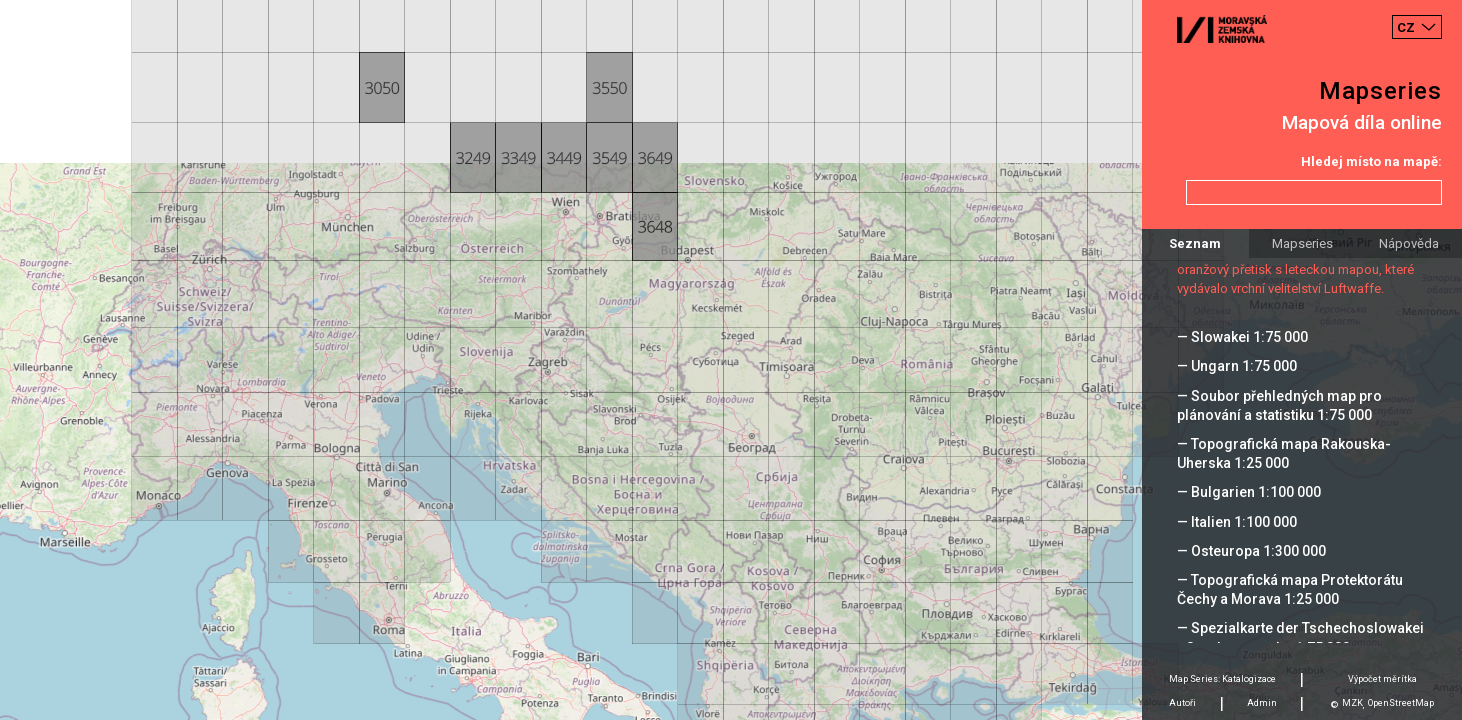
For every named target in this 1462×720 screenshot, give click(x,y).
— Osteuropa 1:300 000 (1251, 551)
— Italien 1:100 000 (1237, 522)
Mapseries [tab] (1302, 243)
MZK (1352, 703)
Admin (1262, 703)
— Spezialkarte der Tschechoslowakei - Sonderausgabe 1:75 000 (1300, 637)
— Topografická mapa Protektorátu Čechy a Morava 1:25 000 (1290, 589)
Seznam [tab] (1195, 243)
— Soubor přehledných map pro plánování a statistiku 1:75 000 (1279, 405)
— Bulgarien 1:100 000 (1249, 492)
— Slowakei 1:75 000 (1242, 337)
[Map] (731, 360)
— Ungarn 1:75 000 (1237, 366)
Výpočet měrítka (1382, 679)
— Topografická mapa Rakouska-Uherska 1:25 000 (1284, 453)
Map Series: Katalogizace (1222, 679)
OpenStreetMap (1401, 703)
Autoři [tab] (1182, 703)
